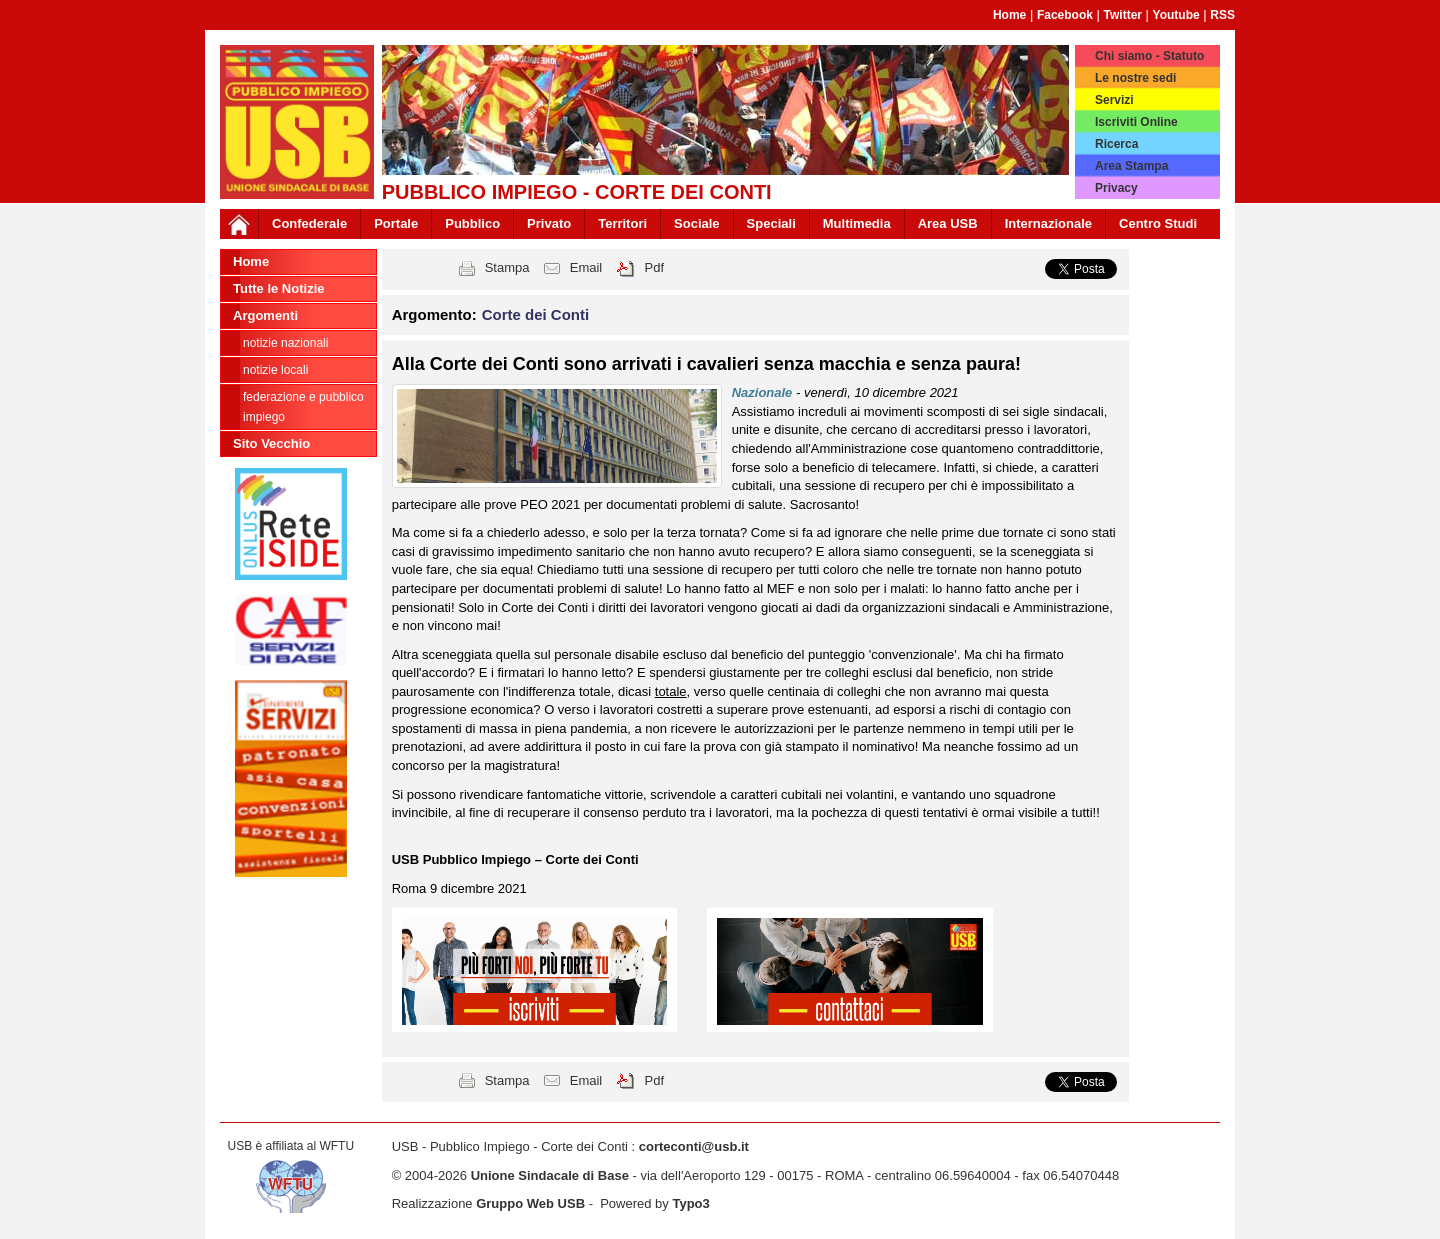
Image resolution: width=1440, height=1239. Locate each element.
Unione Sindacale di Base (550, 1175)
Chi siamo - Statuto (1149, 56)
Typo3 (690, 1203)
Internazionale (1048, 223)
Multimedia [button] (857, 223)
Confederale (309, 223)
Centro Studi (1158, 223)
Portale (396, 223)
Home (1009, 15)
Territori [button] (622, 223)
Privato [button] (549, 223)
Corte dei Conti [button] (536, 314)
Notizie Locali (275, 370)
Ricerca (1116, 144)
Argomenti (265, 315)
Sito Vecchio (271, 443)
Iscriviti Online (1136, 122)
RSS (1222, 15)
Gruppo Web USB (530, 1203)
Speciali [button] (771, 223)
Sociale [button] (697, 223)
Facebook (1065, 15)
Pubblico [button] (472, 223)
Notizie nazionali (285, 343)
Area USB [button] (948, 223)
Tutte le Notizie (278, 288)
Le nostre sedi (1135, 78)
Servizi (1114, 100)
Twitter (1123, 15)
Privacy (1116, 188)
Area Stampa (1131, 166)
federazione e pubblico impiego (303, 407)
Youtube (1176, 15)
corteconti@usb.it (694, 1146)
